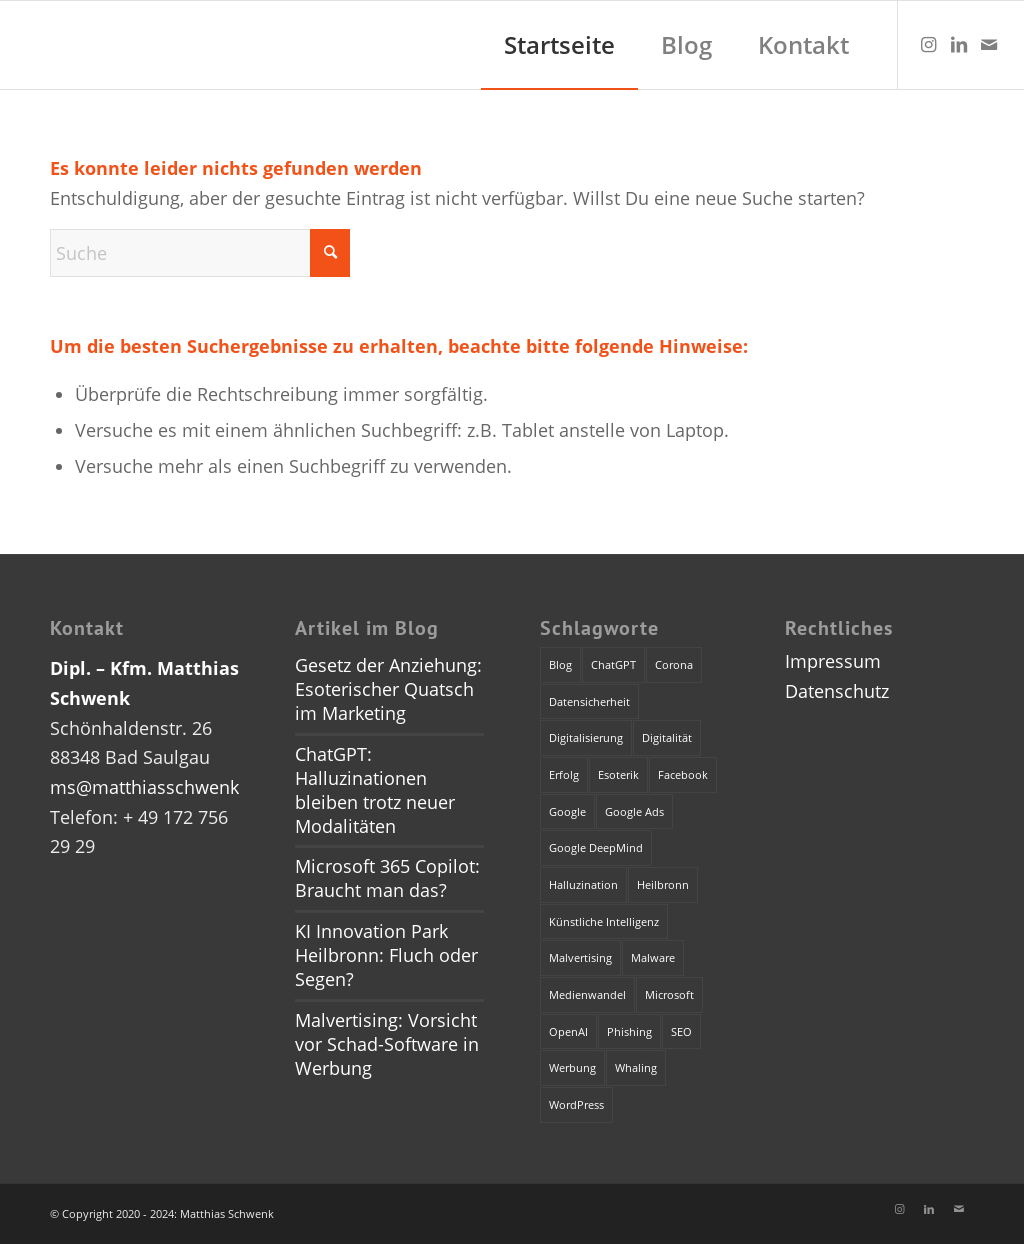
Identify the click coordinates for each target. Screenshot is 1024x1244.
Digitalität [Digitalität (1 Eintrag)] (667, 737)
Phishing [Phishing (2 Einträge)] (629, 1031)
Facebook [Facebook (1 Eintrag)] (683, 774)
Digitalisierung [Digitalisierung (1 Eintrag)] (586, 737)
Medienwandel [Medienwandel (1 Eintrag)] (587, 994)
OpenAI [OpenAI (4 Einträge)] (568, 1031)
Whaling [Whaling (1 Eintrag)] (636, 1067)
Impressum (833, 661)
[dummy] (20, 45)
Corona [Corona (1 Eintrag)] (674, 664)
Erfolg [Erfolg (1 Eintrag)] (564, 774)
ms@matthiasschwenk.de (157, 787)
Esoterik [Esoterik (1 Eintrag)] (618, 774)
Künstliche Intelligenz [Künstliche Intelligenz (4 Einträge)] (604, 921)
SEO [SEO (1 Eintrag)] (681, 1031)
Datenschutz (837, 691)
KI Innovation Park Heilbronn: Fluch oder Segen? (386, 955)
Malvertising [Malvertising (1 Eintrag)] (580, 957)
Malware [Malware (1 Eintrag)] (653, 957)
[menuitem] (559, 45)
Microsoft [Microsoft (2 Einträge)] (669, 994)
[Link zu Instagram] (929, 44)
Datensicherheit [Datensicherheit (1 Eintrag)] (589, 701)
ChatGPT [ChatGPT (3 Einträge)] (613, 664)
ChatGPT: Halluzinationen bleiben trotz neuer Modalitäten (375, 790)
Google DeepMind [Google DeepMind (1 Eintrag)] (596, 847)
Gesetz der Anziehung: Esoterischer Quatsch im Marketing (388, 689)
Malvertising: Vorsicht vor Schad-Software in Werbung (387, 1044)
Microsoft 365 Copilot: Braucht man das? (387, 878)
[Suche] (200, 253)
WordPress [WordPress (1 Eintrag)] (576, 1104)
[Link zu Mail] (989, 44)
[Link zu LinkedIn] (959, 44)
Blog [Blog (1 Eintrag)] (560, 664)
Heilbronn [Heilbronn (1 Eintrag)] (663, 884)
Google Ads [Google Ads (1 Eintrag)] (634, 811)
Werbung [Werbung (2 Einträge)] (572, 1067)
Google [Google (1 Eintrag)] (567, 811)
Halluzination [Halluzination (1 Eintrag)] (583, 884)
